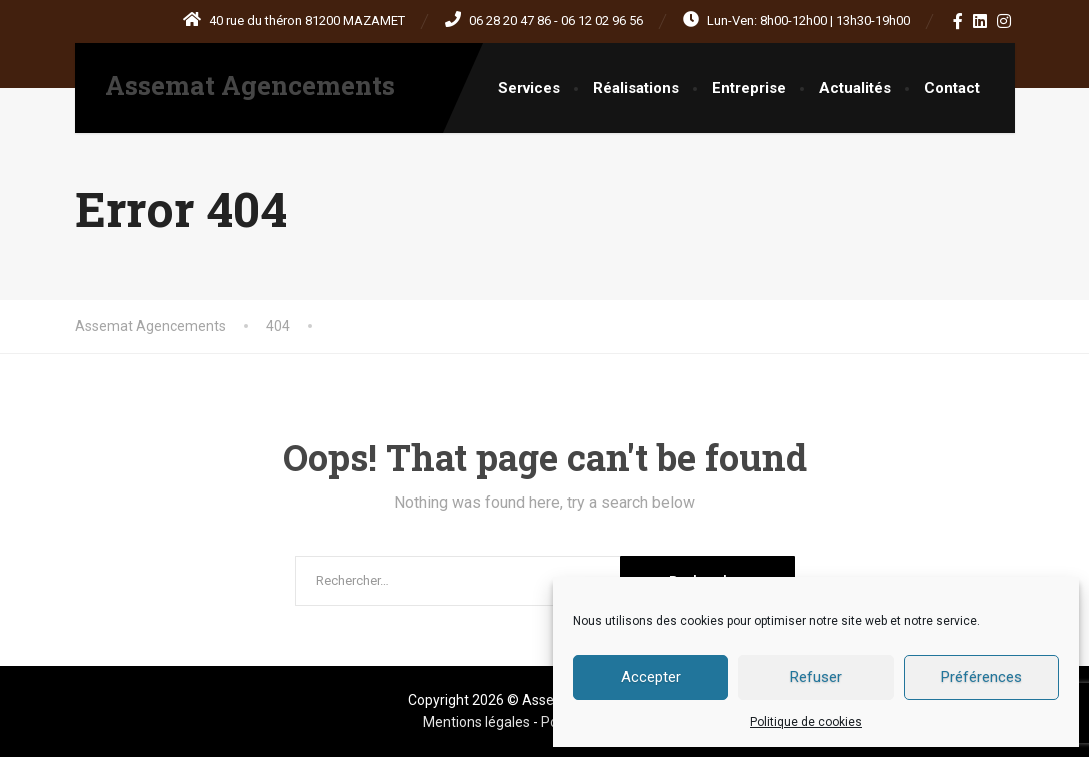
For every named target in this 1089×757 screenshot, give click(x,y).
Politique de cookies (806, 722)
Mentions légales (478, 722)
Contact (952, 88)
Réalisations (636, 88)
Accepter (651, 677)
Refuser (816, 677)
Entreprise (749, 88)
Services (529, 88)
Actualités (855, 88)
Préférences (981, 677)
